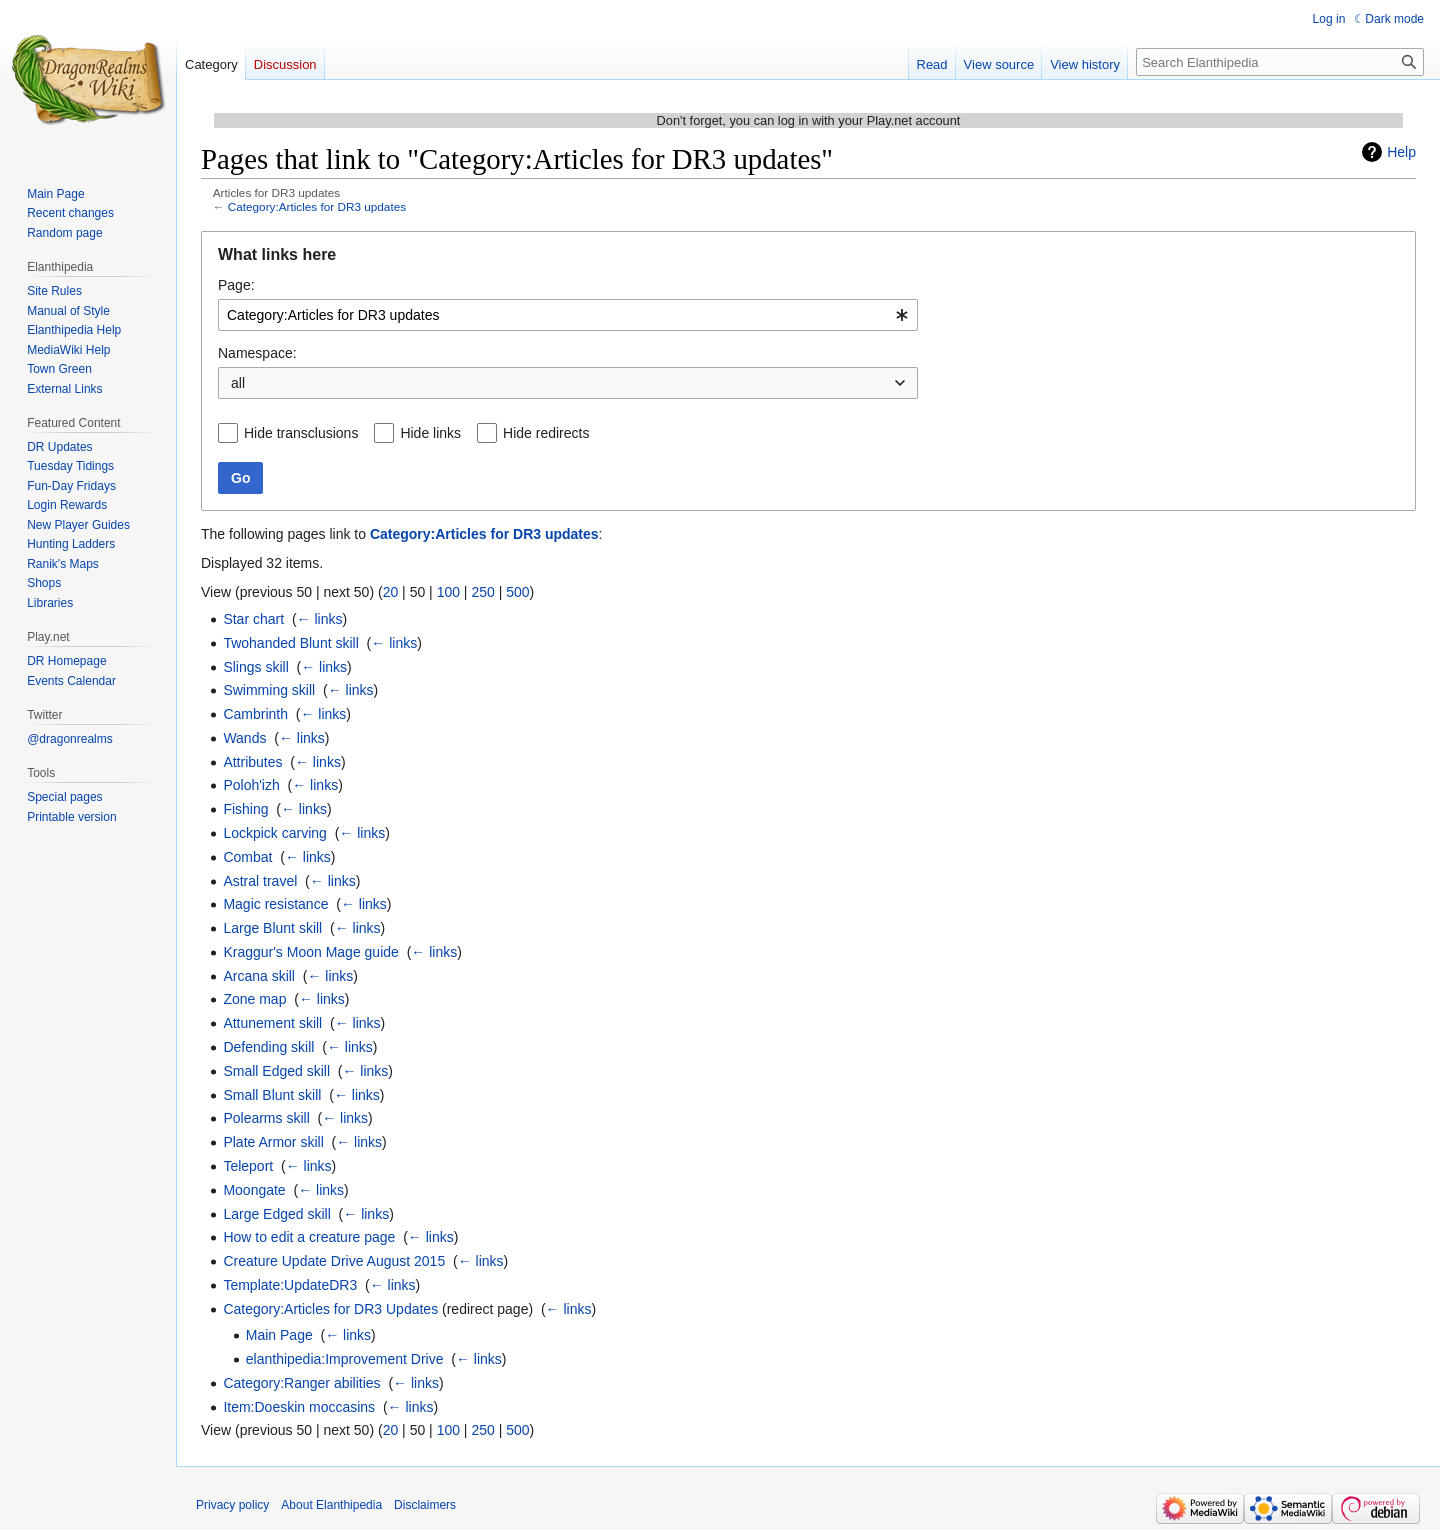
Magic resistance (275, 904)
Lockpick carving (275, 833)
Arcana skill (259, 976)
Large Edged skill (276, 1214)
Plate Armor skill (273, 1142)
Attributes (252, 762)
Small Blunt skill (272, 1095)
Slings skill (255, 667)
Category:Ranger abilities (301, 1383)
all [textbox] (238, 383)
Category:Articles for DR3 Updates (330, 1309)
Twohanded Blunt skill (290, 643)
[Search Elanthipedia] (1280, 62)
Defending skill (268, 1047)
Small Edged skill (276, 1071)
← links (320, 619)
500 (517, 592)
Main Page (279, 1335)
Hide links (430, 433)
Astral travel (260, 881)
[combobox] (568, 315)
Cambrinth (255, 714)
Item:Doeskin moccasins (299, 1407)
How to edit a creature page (309, 1237)
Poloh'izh (251, 785)
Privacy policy (232, 1505)
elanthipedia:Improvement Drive (345, 1359)
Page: (236, 285)
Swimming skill (269, 690)
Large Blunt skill (272, 928)
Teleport (248, 1166)
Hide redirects (546, 433)
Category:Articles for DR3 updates (317, 206)
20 (391, 592)
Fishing (245, 809)
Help (1401, 152)
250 (482, 592)
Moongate (254, 1190)
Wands (244, 738)
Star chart (253, 619)
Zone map (254, 999)
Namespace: (257, 353)
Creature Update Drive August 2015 (334, 1261)
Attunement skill (272, 1023)
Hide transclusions (301, 433)
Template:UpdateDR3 (290, 1285)
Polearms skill (266, 1118)
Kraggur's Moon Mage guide (310, 952)
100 (448, 592)
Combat (247, 857)
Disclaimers (425, 1505)
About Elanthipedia (331, 1505)
